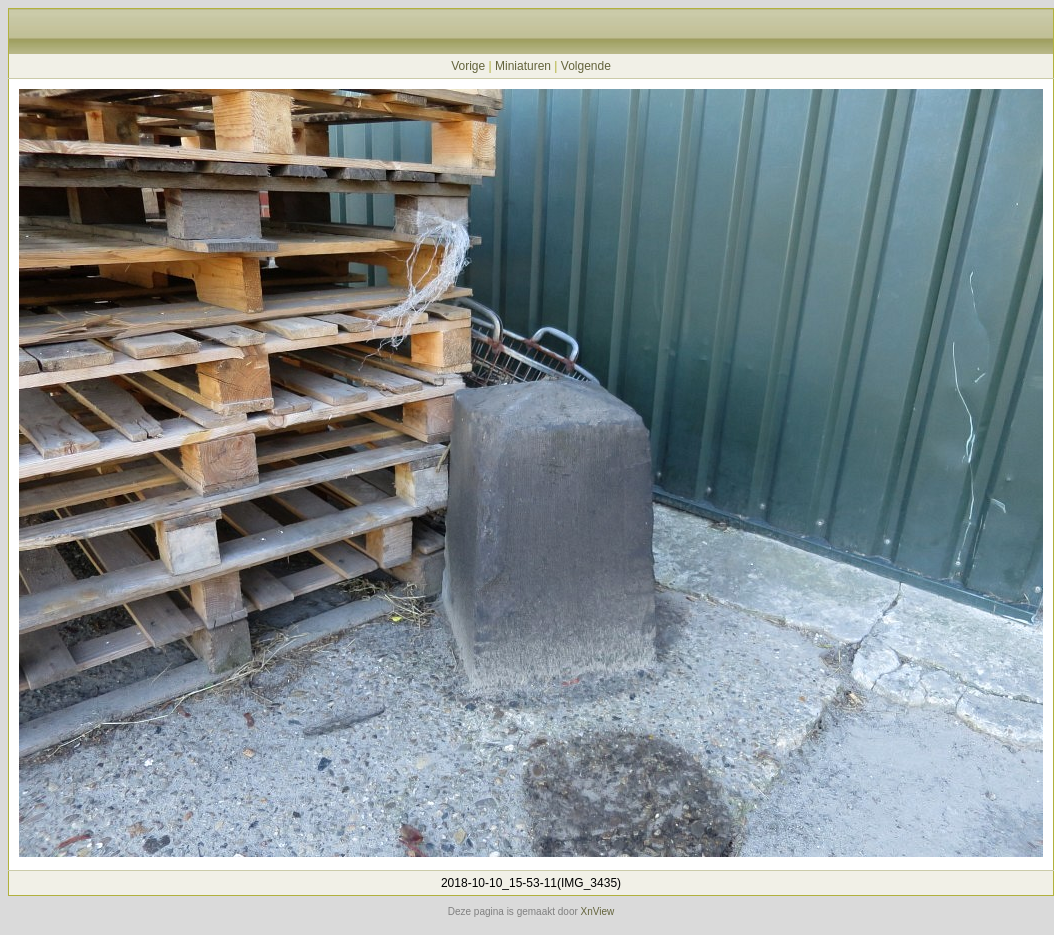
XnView (598, 911)
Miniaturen (523, 66)
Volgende (586, 66)
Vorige (468, 66)
